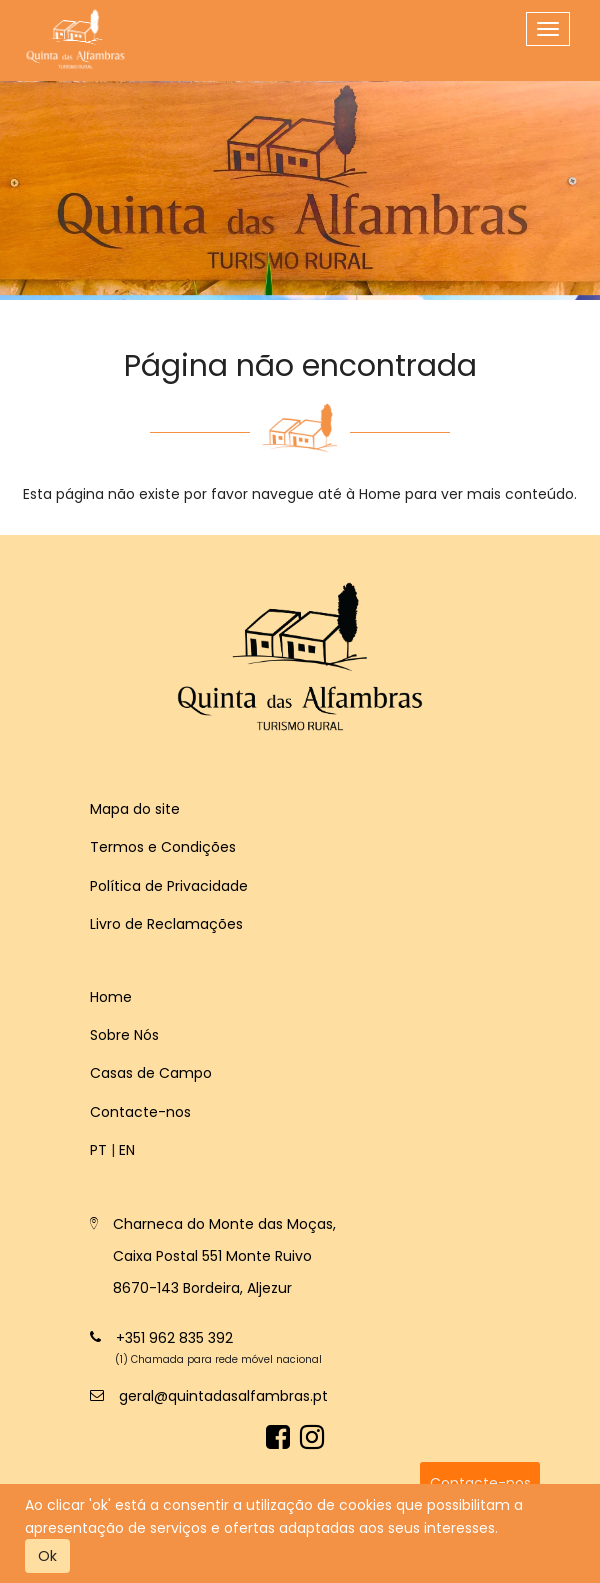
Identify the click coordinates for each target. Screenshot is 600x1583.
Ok (47, 1556)
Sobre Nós (124, 1035)
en (127, 1150)
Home (111, 997)
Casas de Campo (151, 1073)
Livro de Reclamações (166, 924)
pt (98, 1150)
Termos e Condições (163, 847)
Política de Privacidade (169, 886)
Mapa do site (135, 809)
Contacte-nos (140, 1112)
